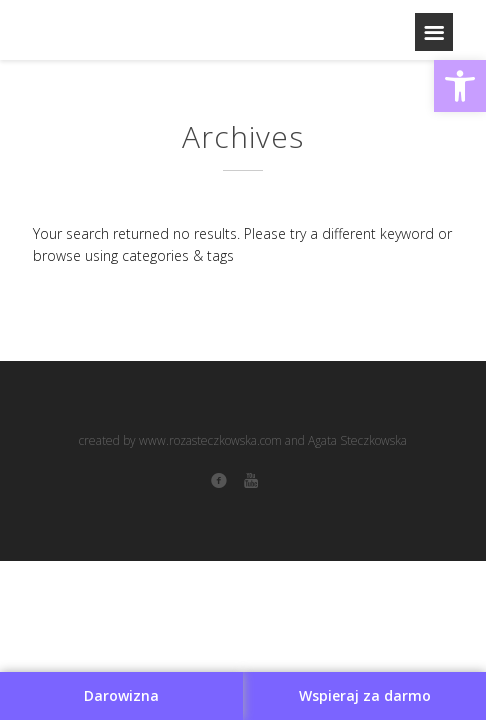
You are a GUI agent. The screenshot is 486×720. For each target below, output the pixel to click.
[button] (460, 86)
